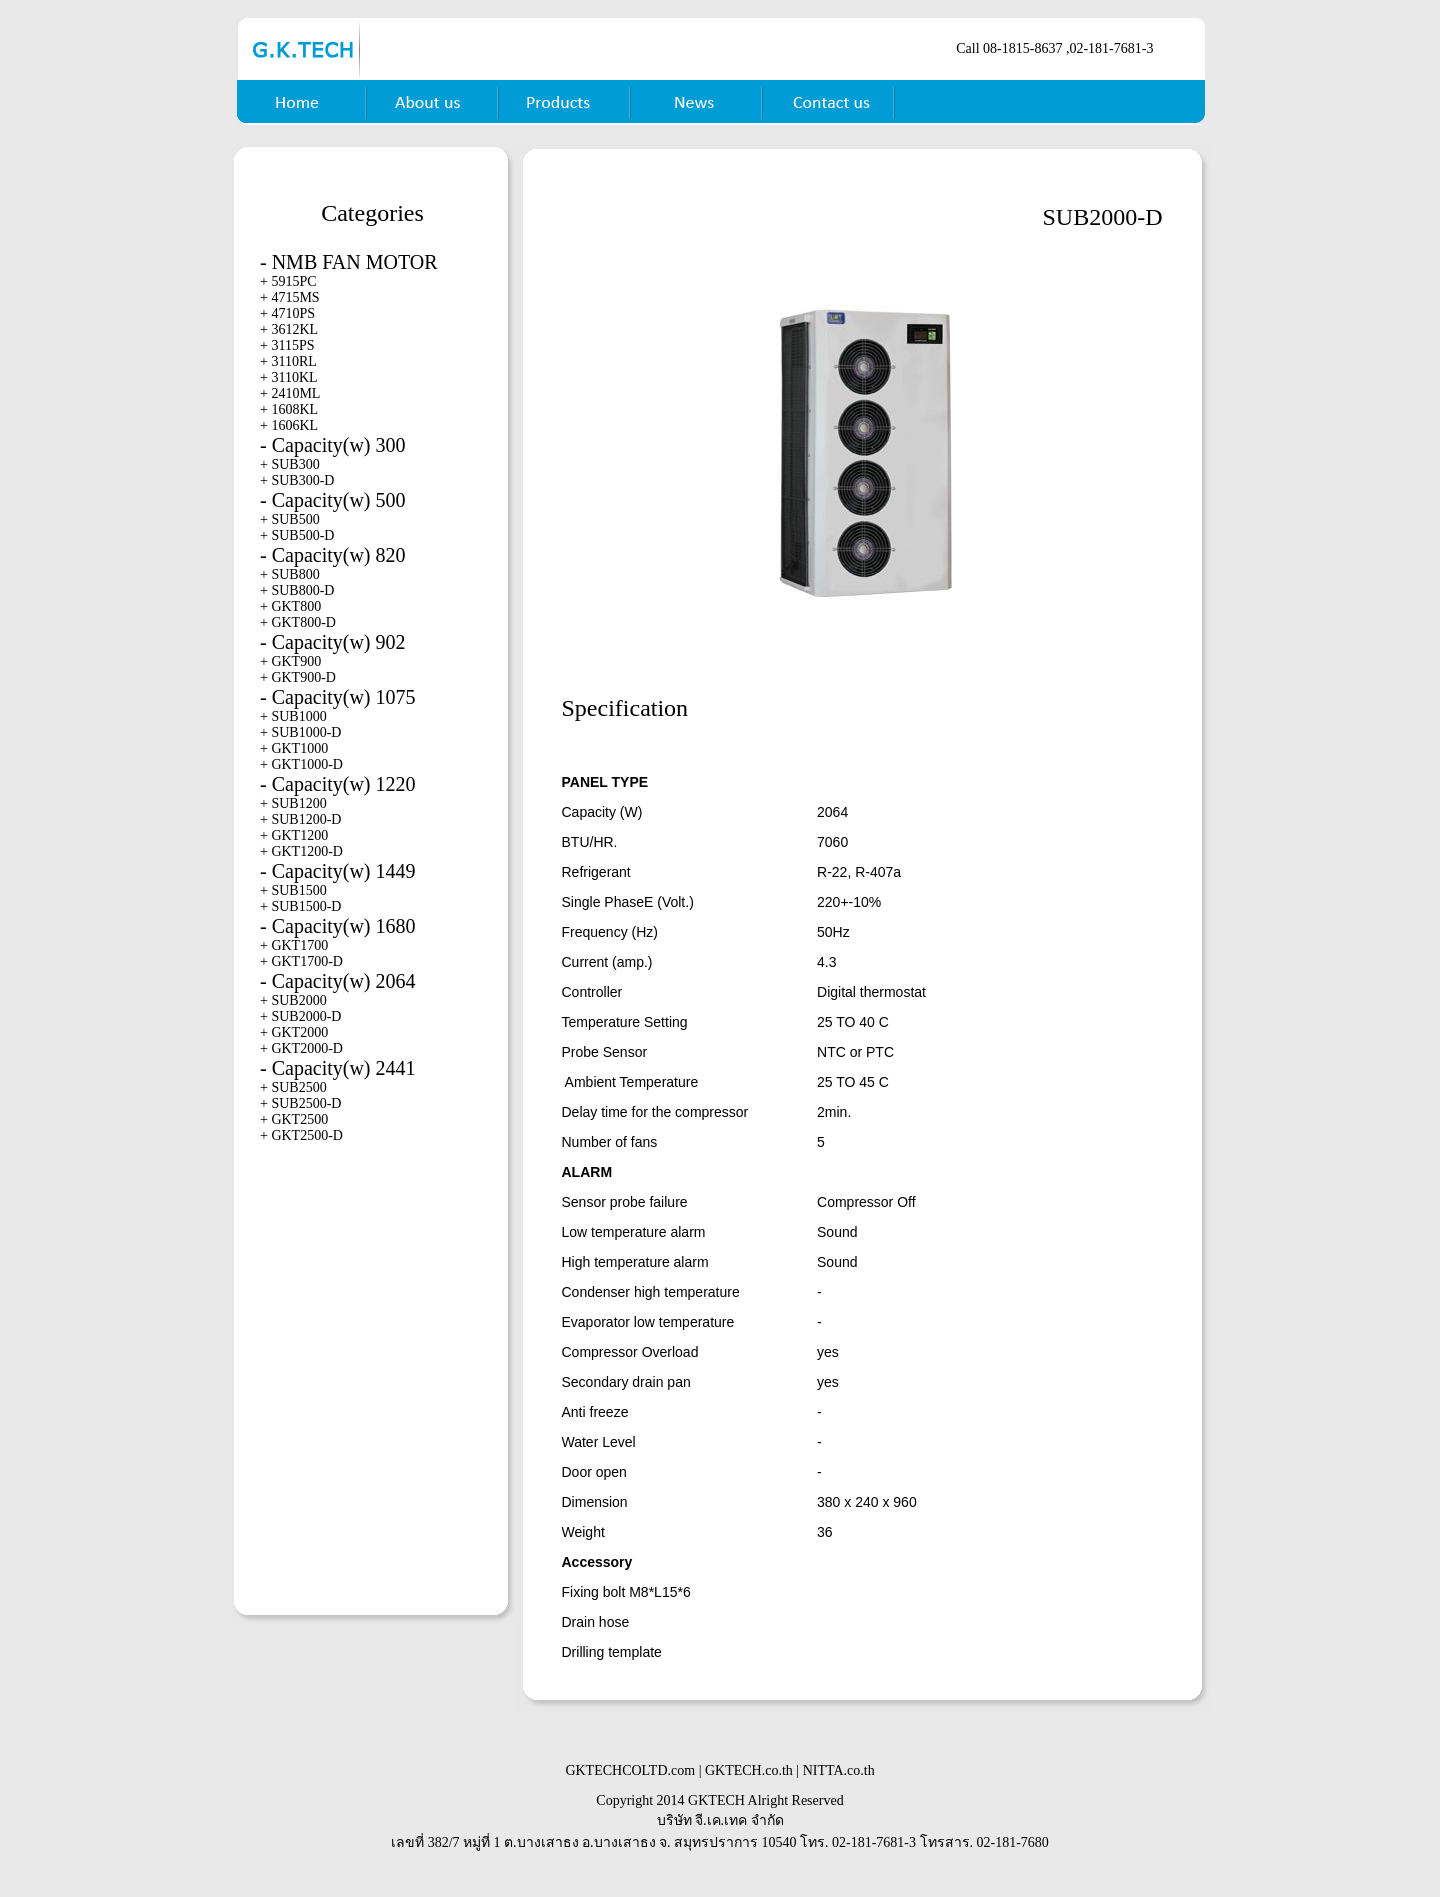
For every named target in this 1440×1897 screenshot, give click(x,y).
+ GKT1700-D (301, 961)
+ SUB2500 (293, 1087)
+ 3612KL (289, 329)
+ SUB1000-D (300, 732)
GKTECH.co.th (749, 1770)
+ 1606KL (289, 425)
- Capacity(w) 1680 (338, 926)
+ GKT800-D (298, 622)
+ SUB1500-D (300, 906)
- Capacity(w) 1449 (338, 871)
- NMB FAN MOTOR (349, 262)
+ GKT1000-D (301, 764)
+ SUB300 (290, 464)
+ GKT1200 (294, 835)
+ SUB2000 (293, 1000)
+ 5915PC (288, 281)
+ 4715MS (290, 297)
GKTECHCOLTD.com (630, 1770)
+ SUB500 (290, 519)
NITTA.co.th (839, 1770)
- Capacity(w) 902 (333, 642)
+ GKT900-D (298, 677)
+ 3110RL (288, 361)
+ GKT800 (290, 606)
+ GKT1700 (294, 945)
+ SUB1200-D (300, 819)
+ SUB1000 (293, 716)
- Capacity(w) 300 (333, 445)
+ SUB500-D (297, 535)
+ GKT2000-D (301, 1048)
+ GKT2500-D (301, 1135)
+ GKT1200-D (301, 851)
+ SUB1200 (293, 803)
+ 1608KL (289, 409)
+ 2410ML (290, 393)
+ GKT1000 (294, 748)
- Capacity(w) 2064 (338, 981)
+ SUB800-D (297, 590)
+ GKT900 (290, 661)
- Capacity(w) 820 (333, 555)
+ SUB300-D (297, 480)
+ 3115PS (287, 345)
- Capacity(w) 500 (333, 500)
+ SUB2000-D (300, 1016)
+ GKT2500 (294, 1119)
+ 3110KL (289, 377)
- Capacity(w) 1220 (338, 784)
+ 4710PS (287, 313)
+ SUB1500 (293, 890)
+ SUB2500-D (300, 1103)
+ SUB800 (290, 574)
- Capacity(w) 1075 (338, 697)
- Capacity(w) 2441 (338, 1068)
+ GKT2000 (294, 1032)
